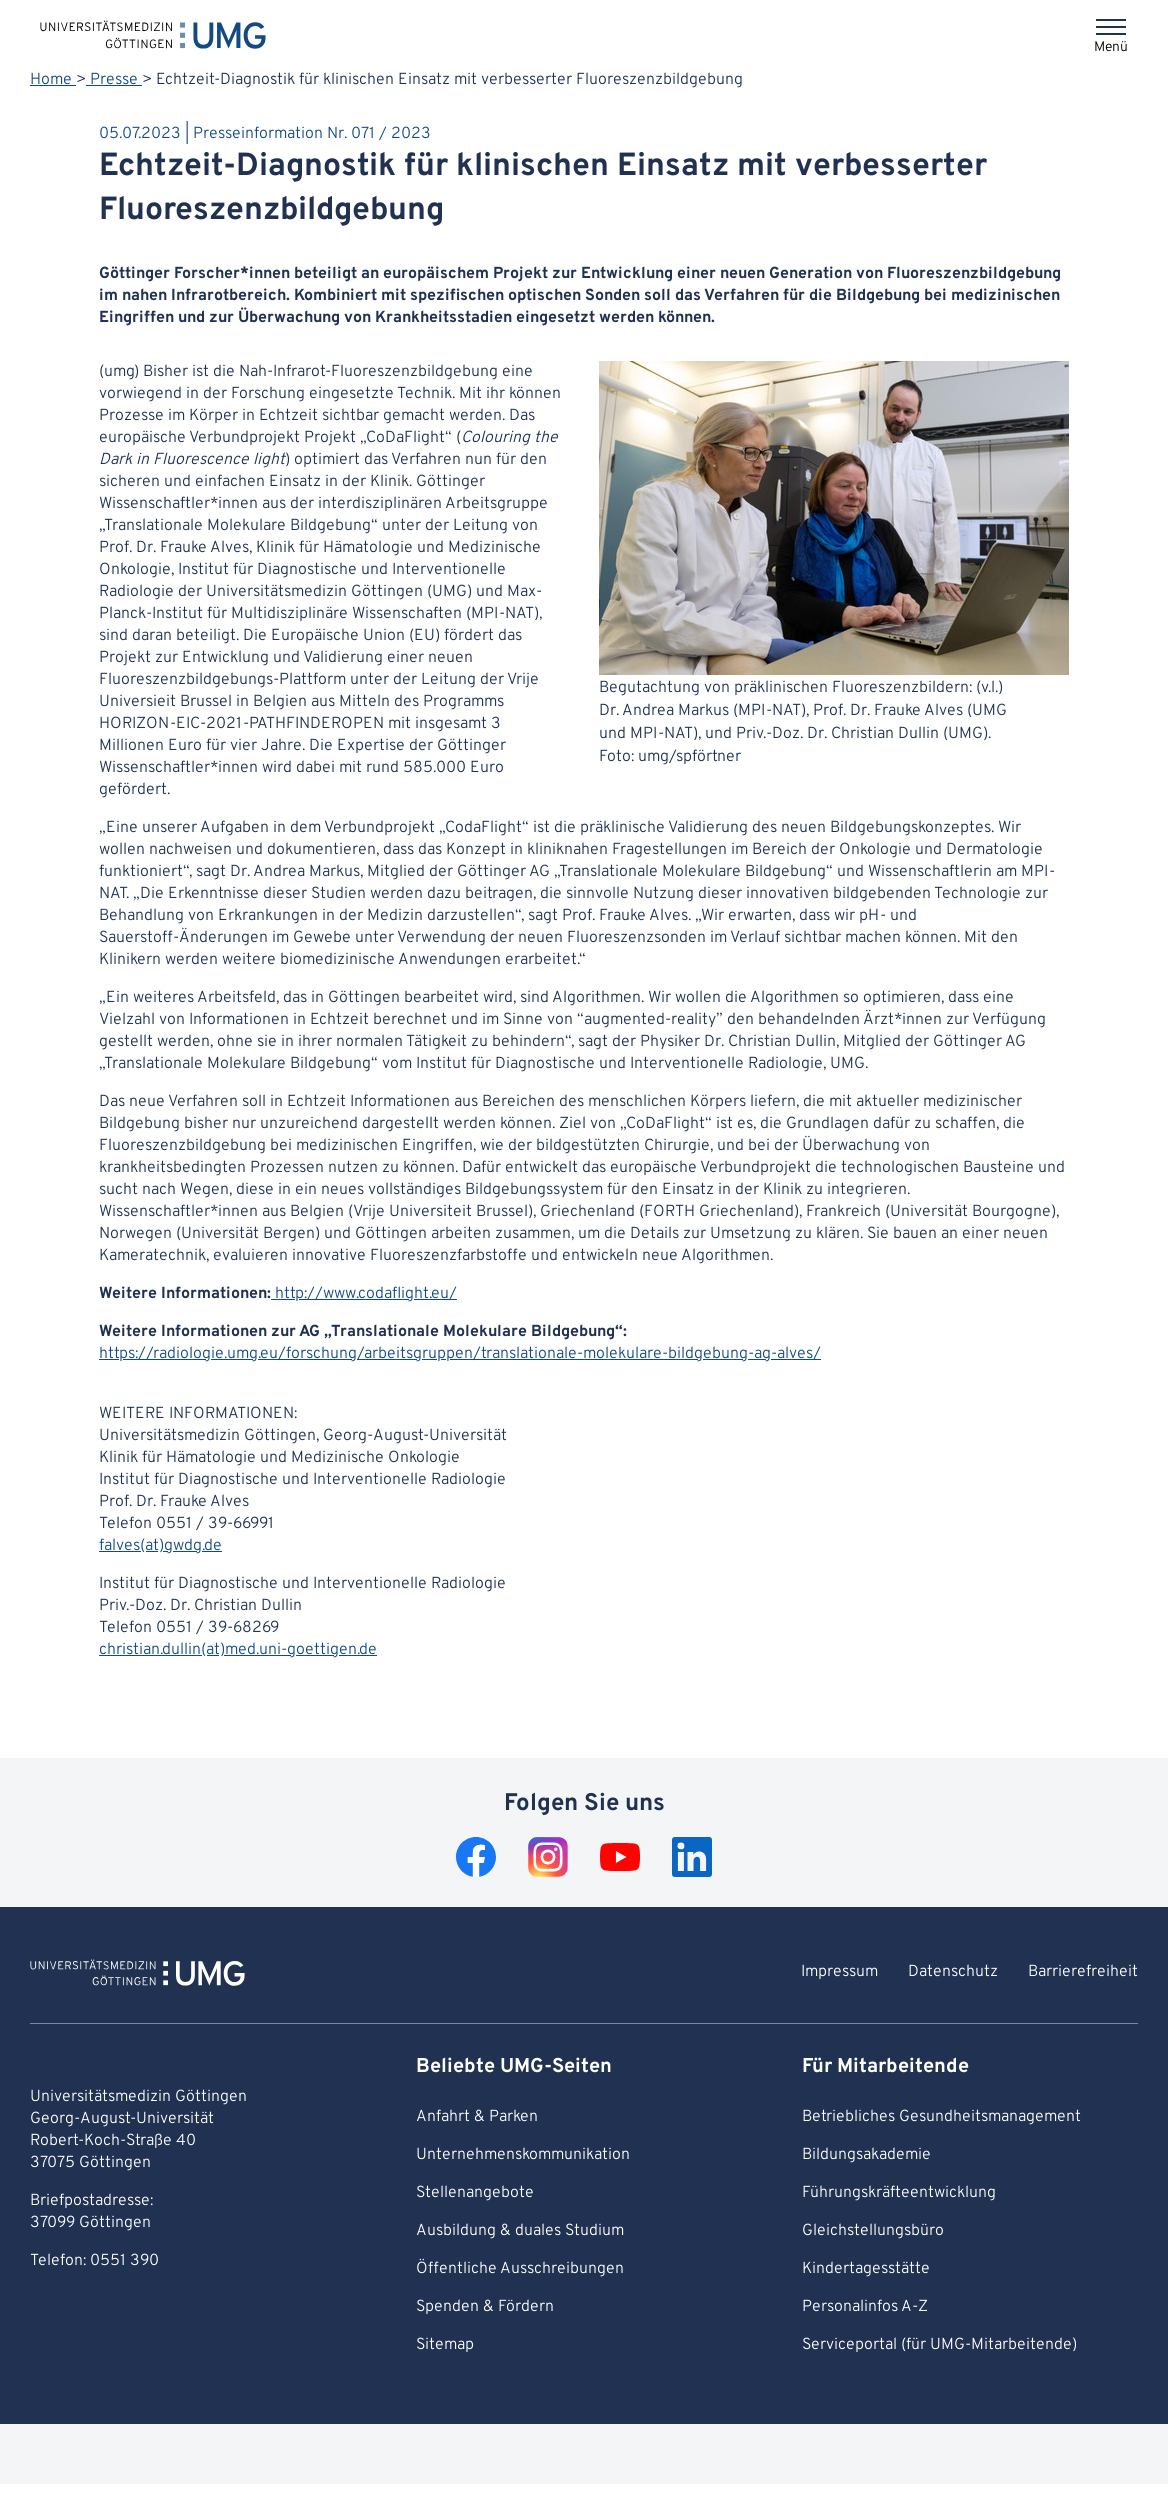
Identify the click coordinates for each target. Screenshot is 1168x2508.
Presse (114, 80)
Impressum (839, 1972)
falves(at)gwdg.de (160, 1546)
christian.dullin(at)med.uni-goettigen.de (238, 1650)
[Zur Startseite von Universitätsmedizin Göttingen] (137, 1976)
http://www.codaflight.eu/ (364, 1294)
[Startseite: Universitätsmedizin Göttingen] (153, 34)
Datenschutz (953, 1972)
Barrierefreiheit (1083, 1972)
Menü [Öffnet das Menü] (1111, 47)
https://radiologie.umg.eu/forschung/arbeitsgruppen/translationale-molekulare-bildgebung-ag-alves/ (460, 1354)
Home (53, 80)
